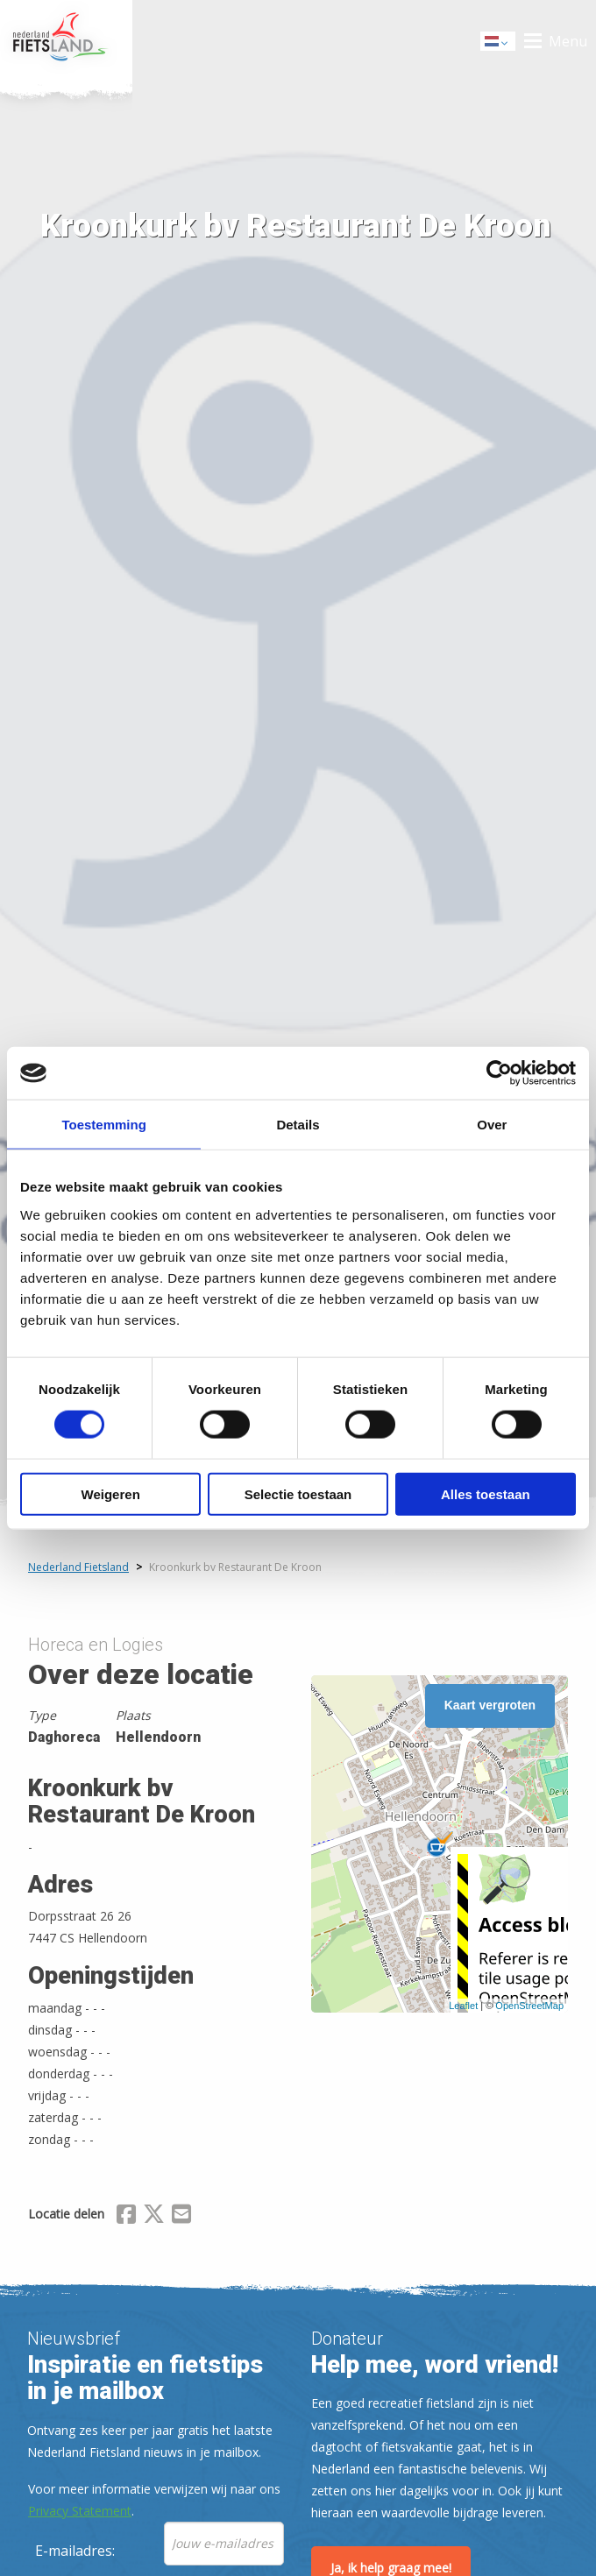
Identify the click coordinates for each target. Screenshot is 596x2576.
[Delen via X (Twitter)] (154, 2216)
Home (66, 41)
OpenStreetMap (529, 2005)
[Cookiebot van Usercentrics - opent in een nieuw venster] (499, 1073)
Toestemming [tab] (103, 1124)
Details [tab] (297, 1124)
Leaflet (463, 2005)
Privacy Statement (79, 2510)
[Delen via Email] (181, 2216)
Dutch (499, 42)
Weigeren (111, 1493)
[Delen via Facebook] (126, 2216)
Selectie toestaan (298, 1493)
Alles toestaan (485, 1493)
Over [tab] (492, 1124)
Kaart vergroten (490, 1705)
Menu (568, 41)
